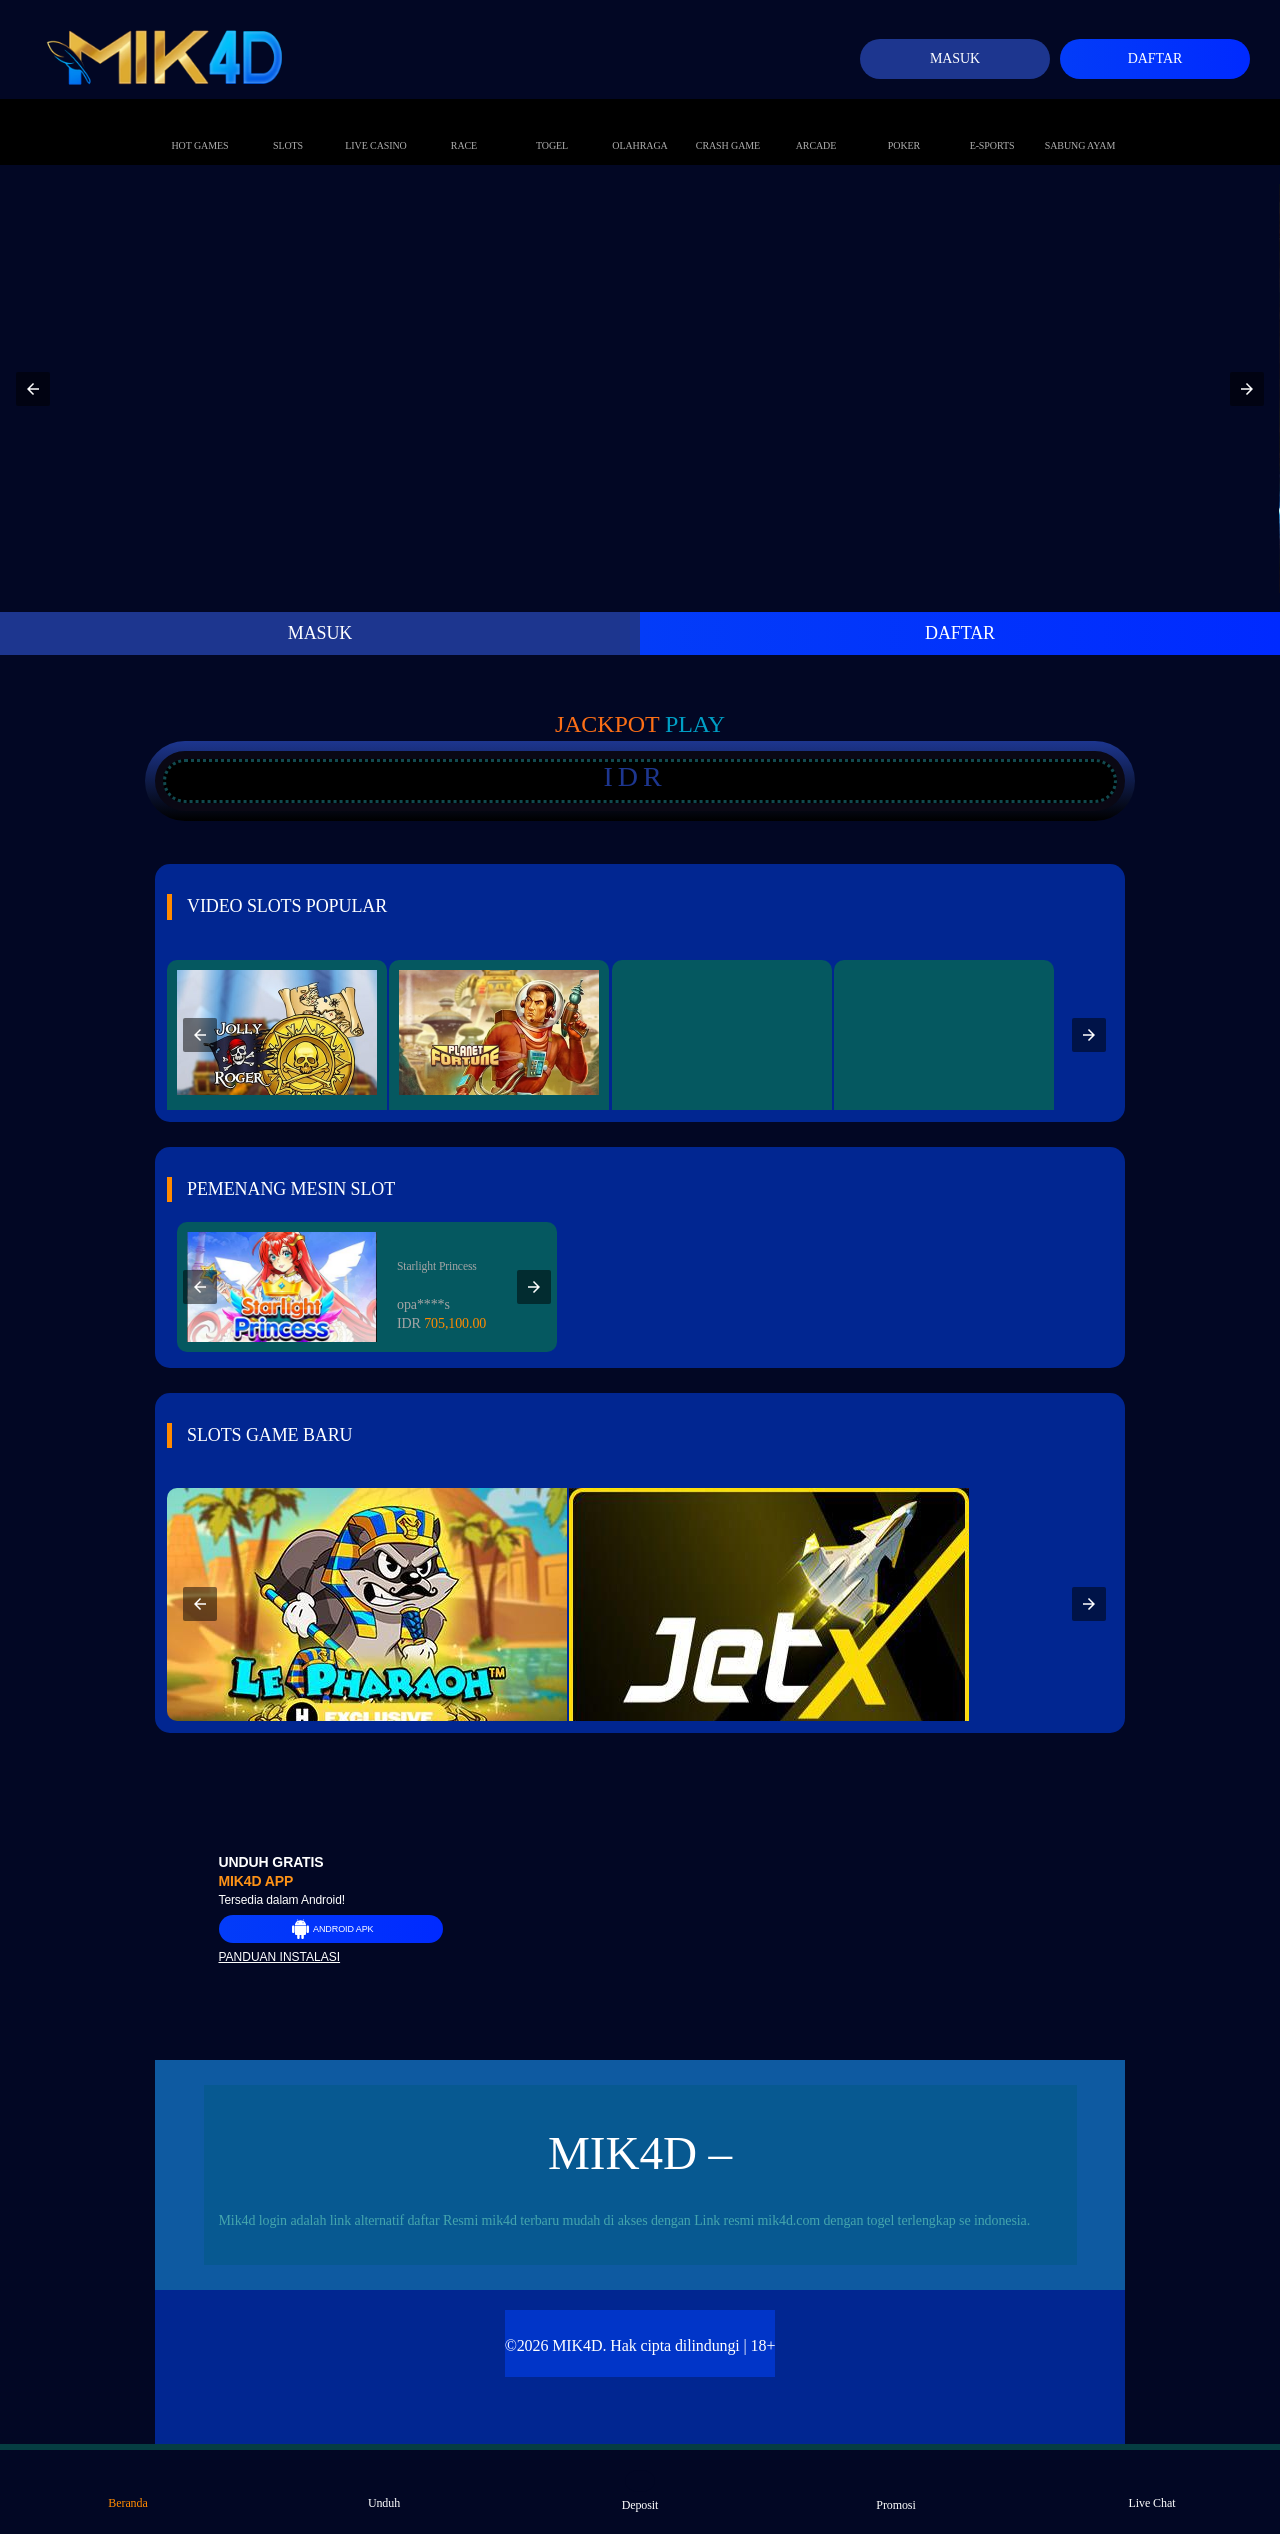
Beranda (127, 2490)
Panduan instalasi (280, 1957)
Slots (288, 125)
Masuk (955, 58)
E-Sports (992, 125)
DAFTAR (960, 633)
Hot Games (200, 125)
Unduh (384, 2490)
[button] (33, 389)
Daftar (1155, 58)
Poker (904, 125)
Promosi (895, 2491)
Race (464, 125)
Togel (552, 125)
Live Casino (375, 125)
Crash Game (728, 125)
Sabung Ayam (1080, 125)
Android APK (330, 1929)
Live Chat (1152, 2490)
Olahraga (639, 125)
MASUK (320, 633)
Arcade (816, 125)
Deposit (640, 2491)
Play (695, 724)
